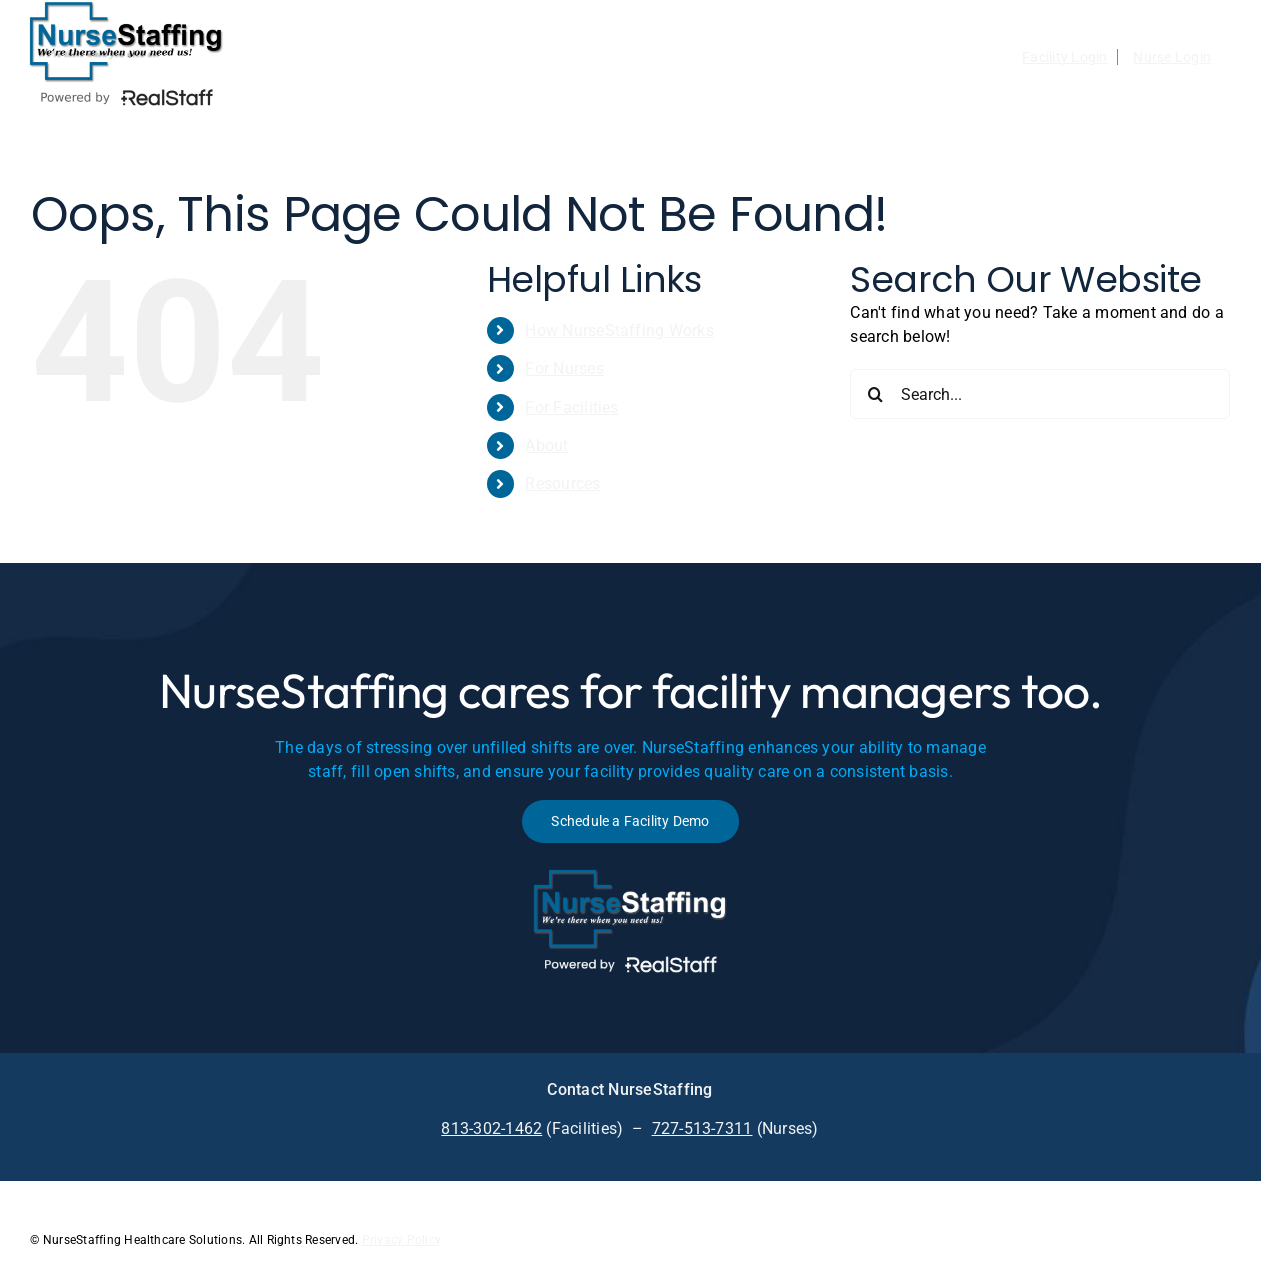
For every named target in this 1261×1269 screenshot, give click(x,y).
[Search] (875, 394)
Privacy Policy (401, 1240)
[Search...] (1040, 394)
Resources (562, 483)
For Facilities (571, 407)
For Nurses (564, 368)
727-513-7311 (702, 1128)
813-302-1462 (491, 1128)
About (546, 445)
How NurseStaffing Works (619, 330)
